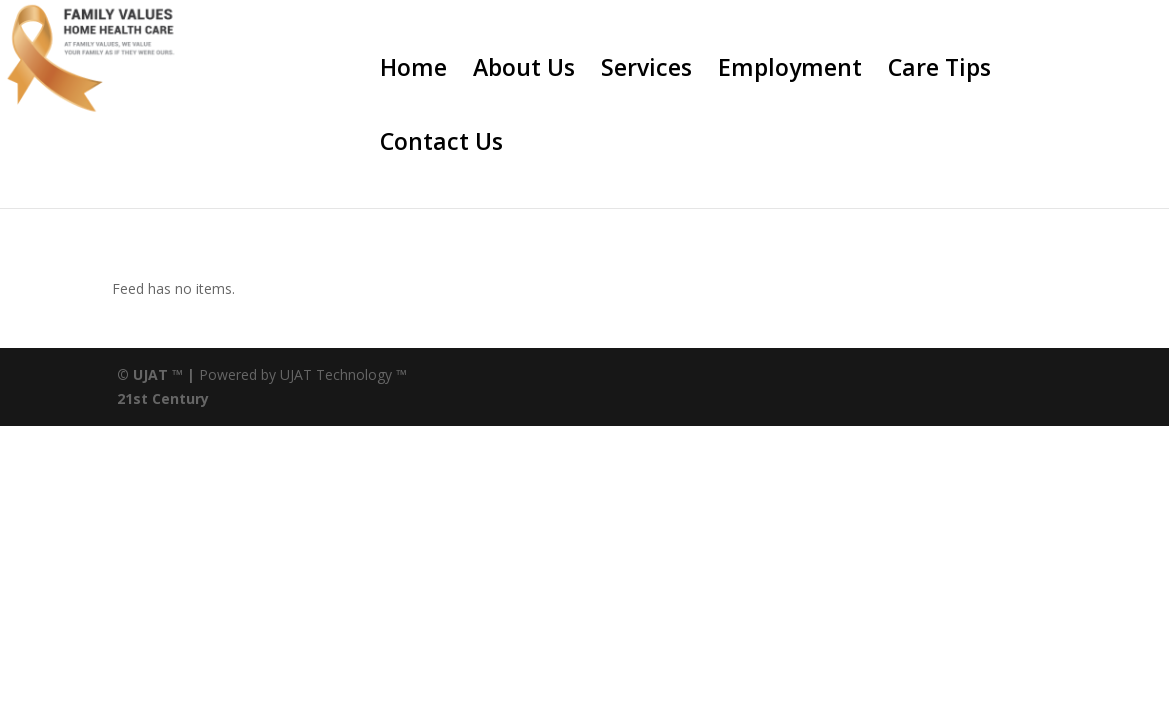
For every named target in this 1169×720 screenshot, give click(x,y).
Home (413, 71)
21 (125, 398)
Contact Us (441, 145)
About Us (524, 71)
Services (646, 71)
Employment (790, 71)
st (140, 398)
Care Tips (939, 71)
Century (180, 398)
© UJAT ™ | (156, 374)
